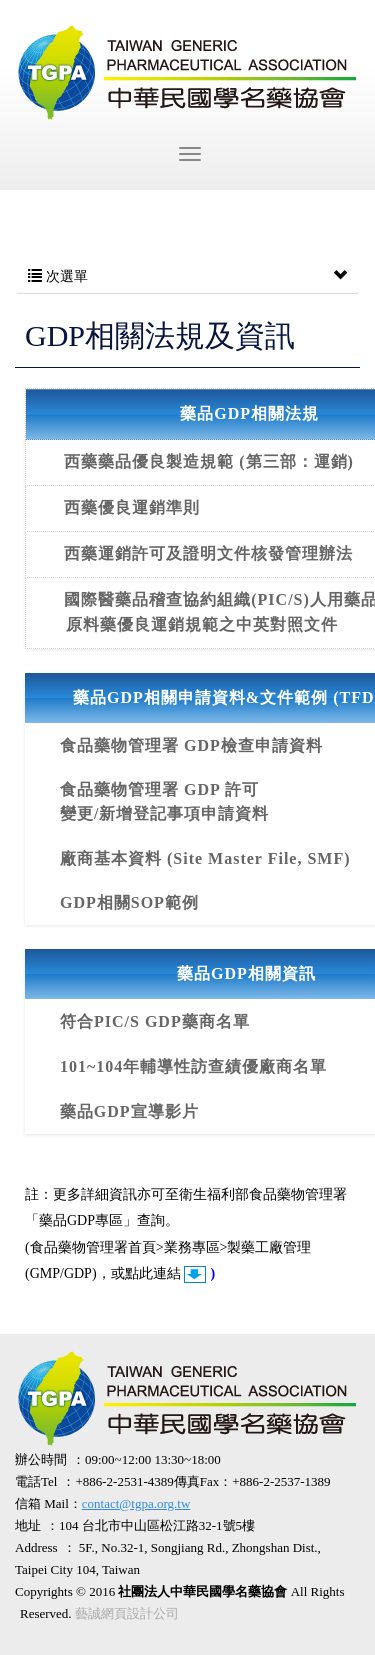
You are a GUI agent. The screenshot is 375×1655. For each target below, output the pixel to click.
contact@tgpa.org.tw (136, 1503)
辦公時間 (41, 1459)
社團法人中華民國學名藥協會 (187, 73)
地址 (28, 1525)
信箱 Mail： (102, 1504)
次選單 (187, 277)
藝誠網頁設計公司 (127, 1613)
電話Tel (36, 1481)
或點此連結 (148, 1273)
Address (36, 1547)
